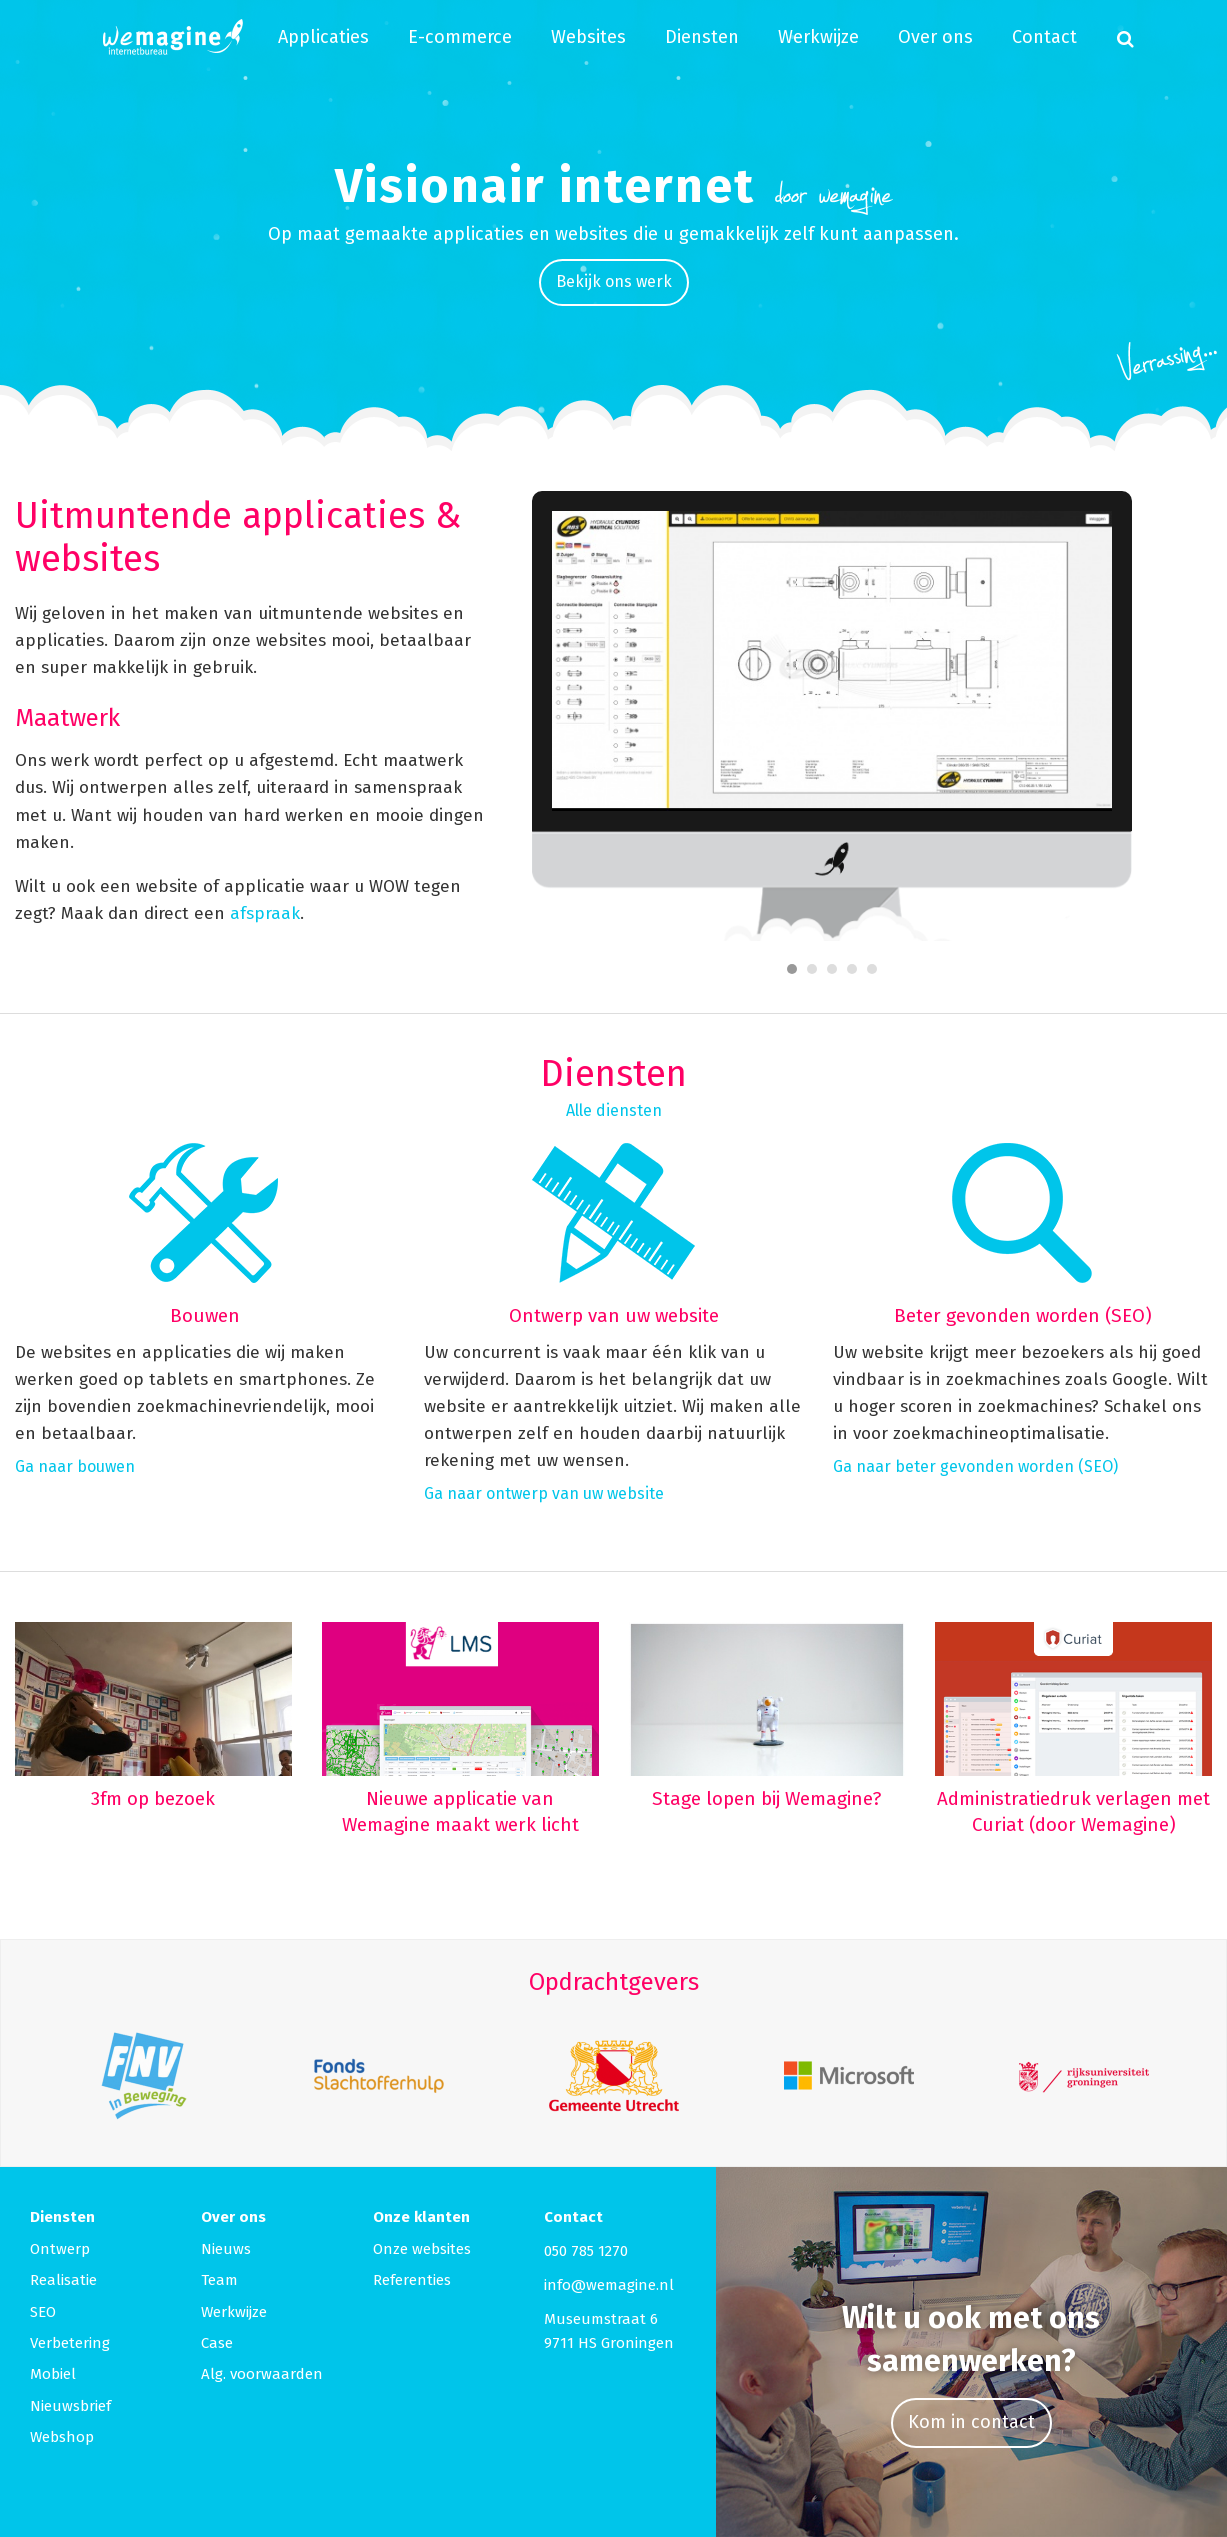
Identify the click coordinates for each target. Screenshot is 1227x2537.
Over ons (935, 37)
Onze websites (422, 2249)
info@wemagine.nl (609, 2285)
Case (217, 2343)
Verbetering (70, 2343)
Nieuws (226, 2249)
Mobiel (53, 2374)
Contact (1044, 37)
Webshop (62, 2437)
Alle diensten (614, 1110)
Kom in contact (971, 2422)
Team (219, 2280)
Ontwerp (60, 2249)
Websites (588, 37)
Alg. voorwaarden (262, 2374)
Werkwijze (818, 37)
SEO (43, 2312)
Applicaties (323, 37)
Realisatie (63, 2280)
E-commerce (460, 37)
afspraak (265, 913)
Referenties (412, 2280)
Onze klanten (421, 2217)
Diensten (702, 37)
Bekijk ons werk (614, 281)
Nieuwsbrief (70, 2406)
